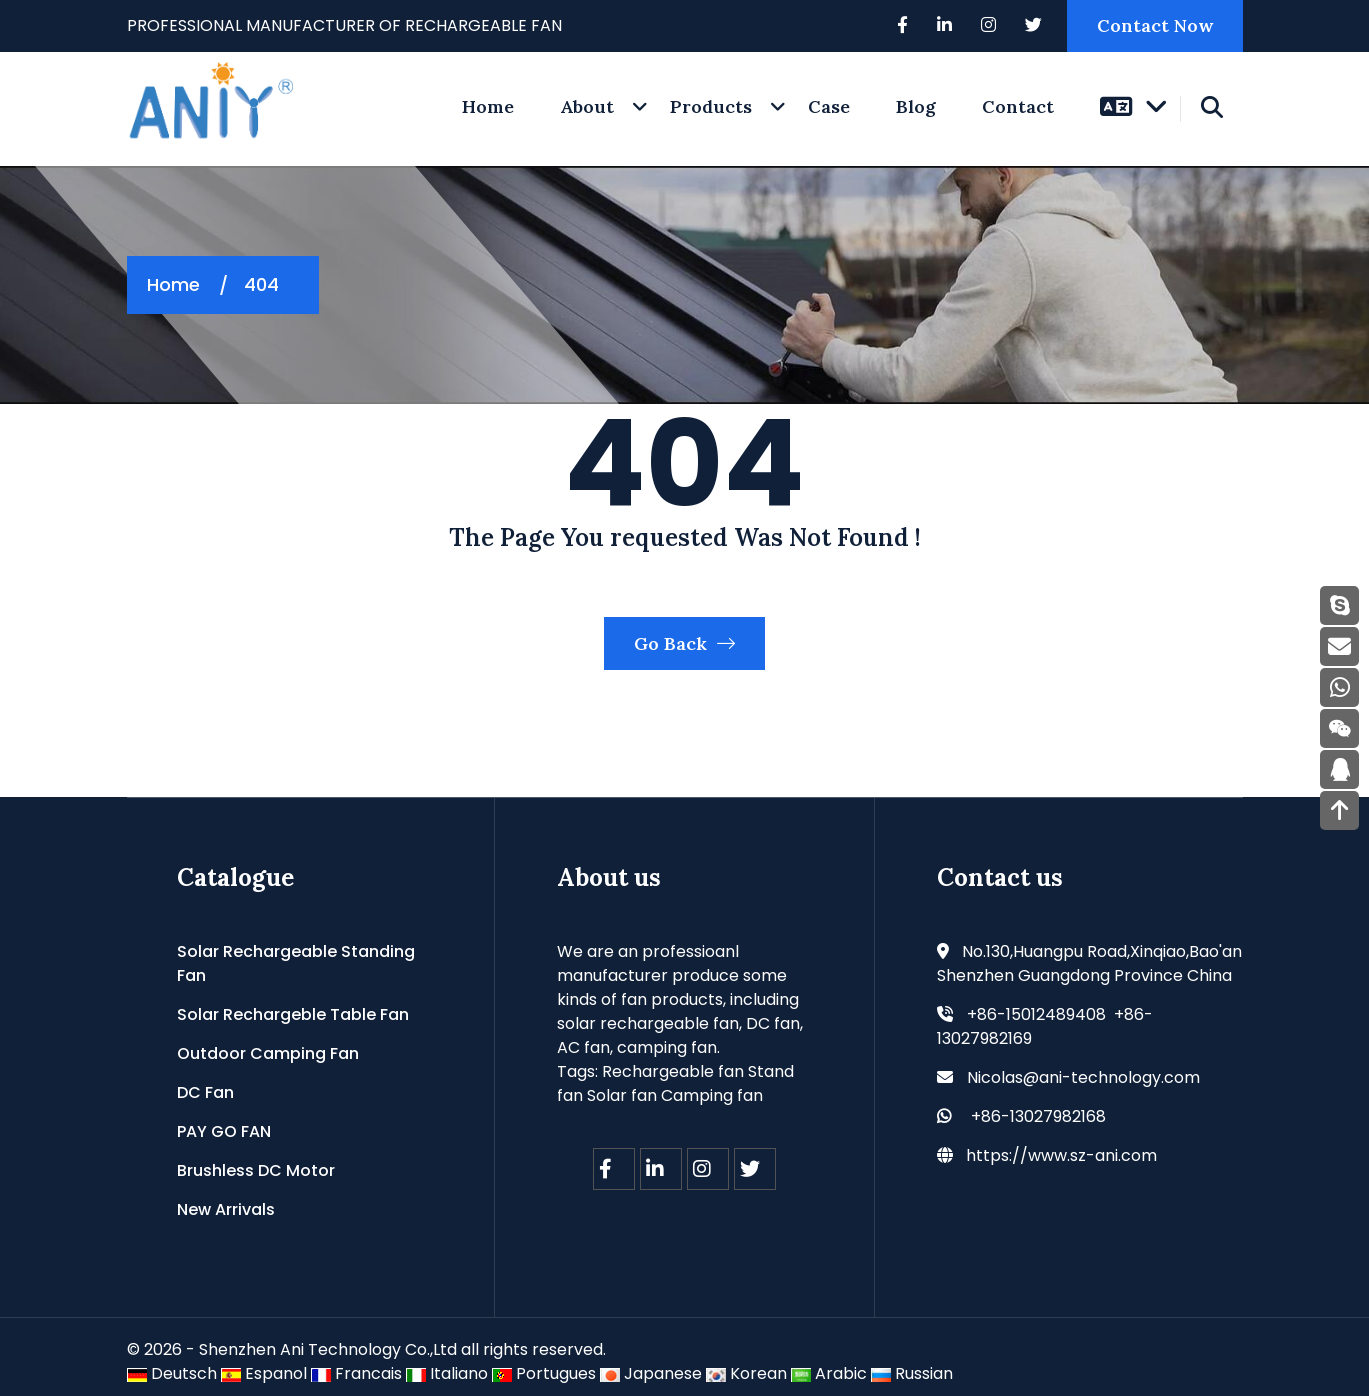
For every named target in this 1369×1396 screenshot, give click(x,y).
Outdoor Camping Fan (268, 1053)
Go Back (684, 643)
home (488, 106)
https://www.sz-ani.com (1061, 1155)
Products (711, 106)
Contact (1018, 106)
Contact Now (1155, 25)
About (587, 106)
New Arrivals (226, 1209)
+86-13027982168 (1038, 1116)
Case (829, 106)
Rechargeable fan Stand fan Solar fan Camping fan (675, 1083)
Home (173, 284)
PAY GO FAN (224, 1131)
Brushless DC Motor (256, 1170)
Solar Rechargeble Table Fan (293, 1014)
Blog (916, 106)
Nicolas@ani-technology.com (1083, 1077)
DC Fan (205, 1092)
